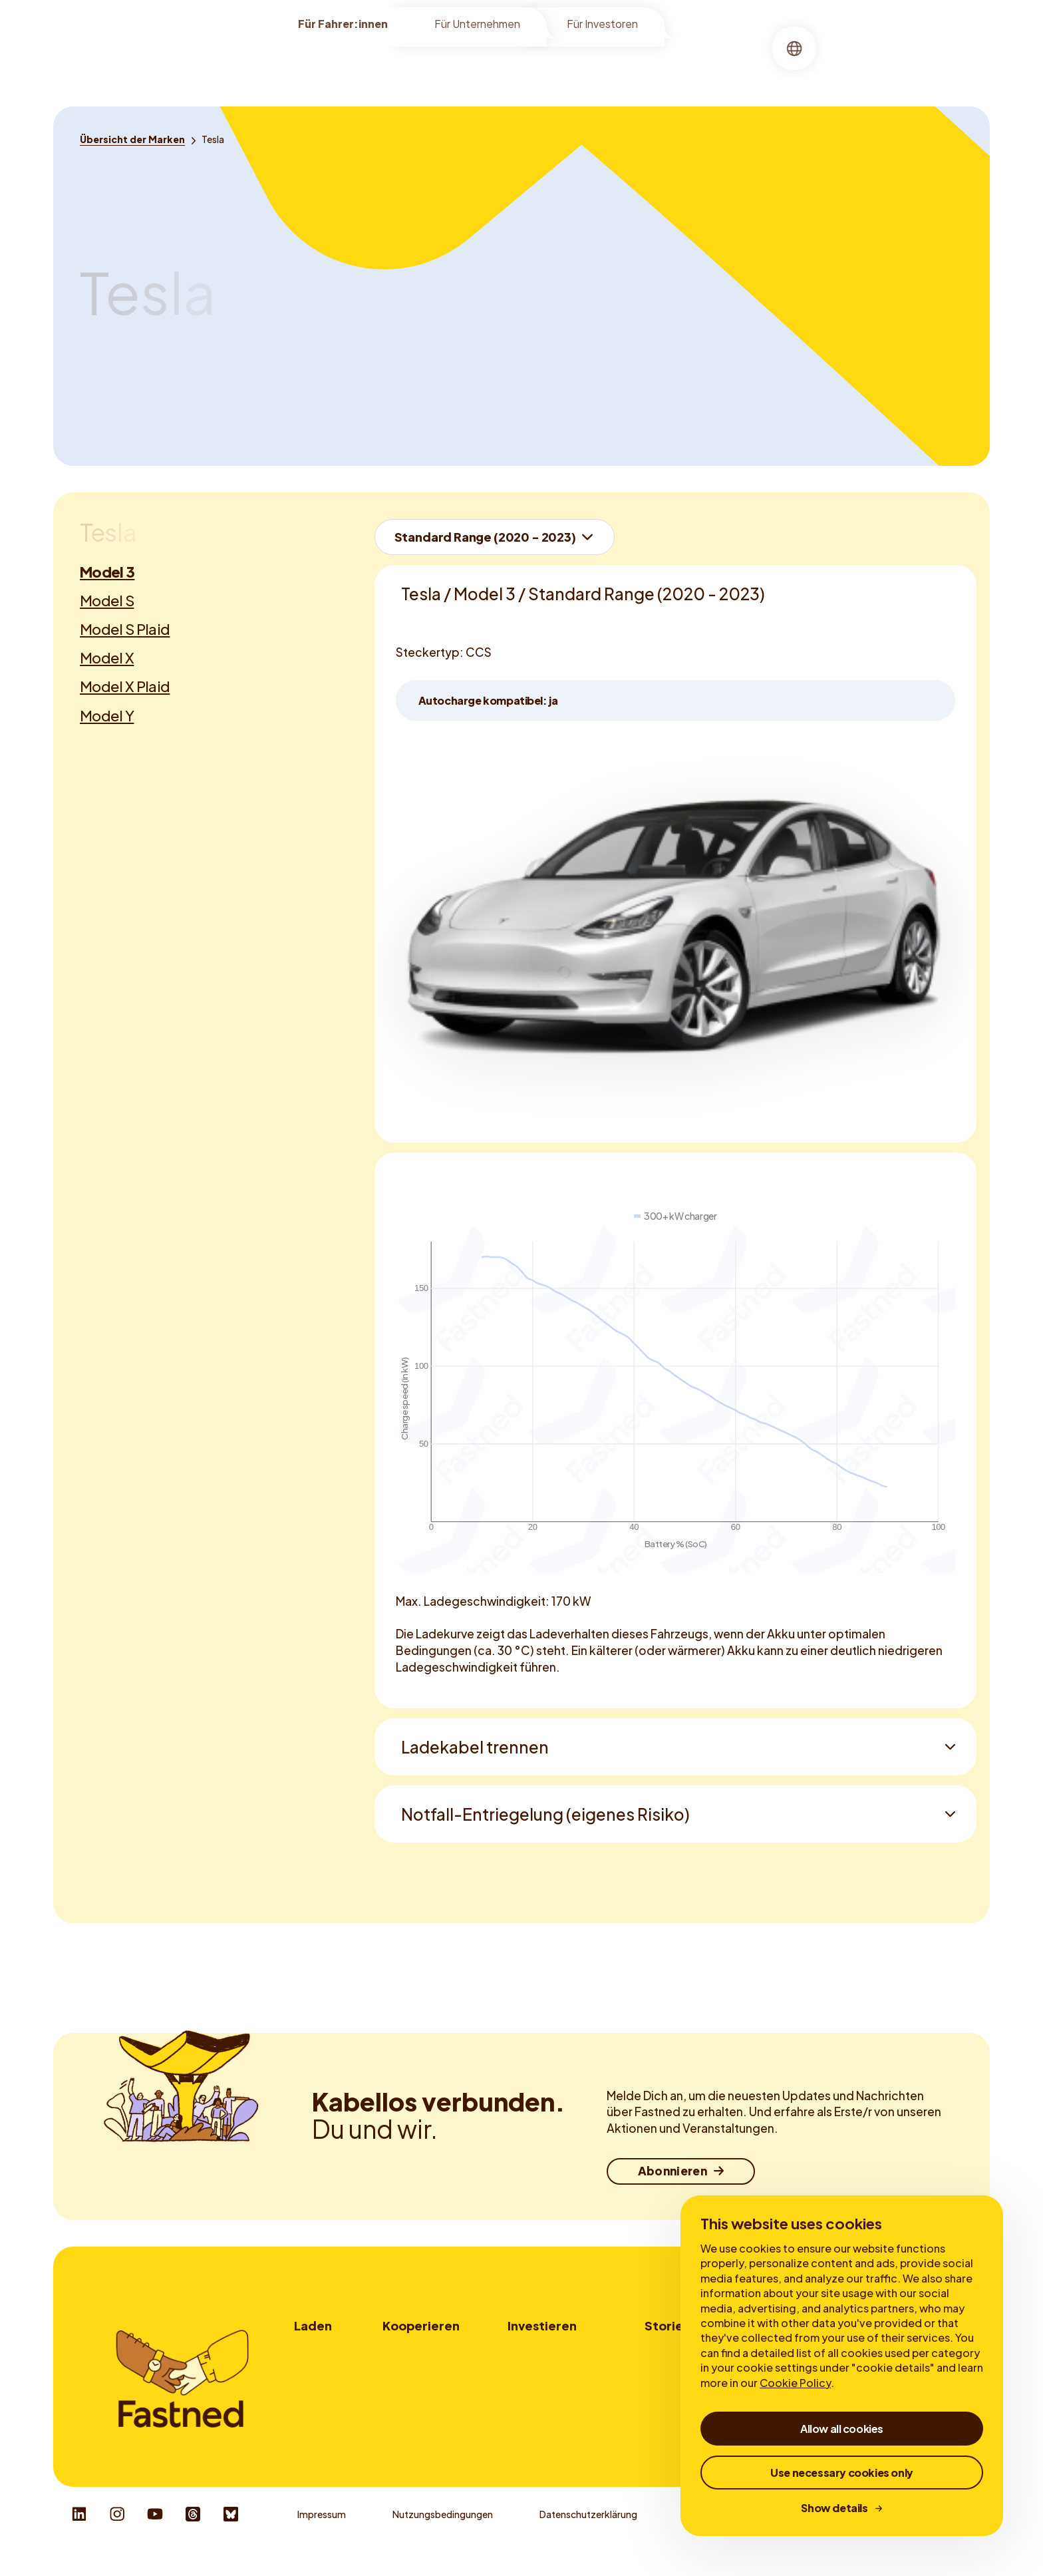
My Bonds (529, 2368)
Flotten (398, 2368)
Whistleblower (798, 2536)
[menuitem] (454, 63)
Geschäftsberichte (549, 2387)
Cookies (702, 2536)
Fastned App (321, 2405)
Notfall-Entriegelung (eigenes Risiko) (545, 1814)
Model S (107, 600)
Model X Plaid (125, 686)
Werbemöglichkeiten (428, 2387)
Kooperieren (421, 2325)
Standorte (454, 63)
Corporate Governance (559, 2405)
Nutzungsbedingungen (442, 2536)
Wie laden (315, 2368)
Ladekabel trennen (475, 1747)
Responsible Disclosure (926, 2536)
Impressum (321, 2536)
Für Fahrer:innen (343, 28)
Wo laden (314, 2350)
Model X (107, 657)
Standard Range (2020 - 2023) (485, 536)
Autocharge (320, 2424)
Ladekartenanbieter (425, 2405)
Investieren (542, 2325)
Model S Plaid (125, 629)
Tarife (306, 2387)
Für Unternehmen (477, 28)
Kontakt (400, 2424)
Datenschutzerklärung (588, 2536)
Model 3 (107, 571)
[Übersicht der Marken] (132, 139)
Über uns (569, 63)
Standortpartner (419, 2350)
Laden (514, 63)
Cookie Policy (795, 2383)
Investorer (530, 2350)
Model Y (107, 715)
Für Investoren (602, 28)
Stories (628, 63)
